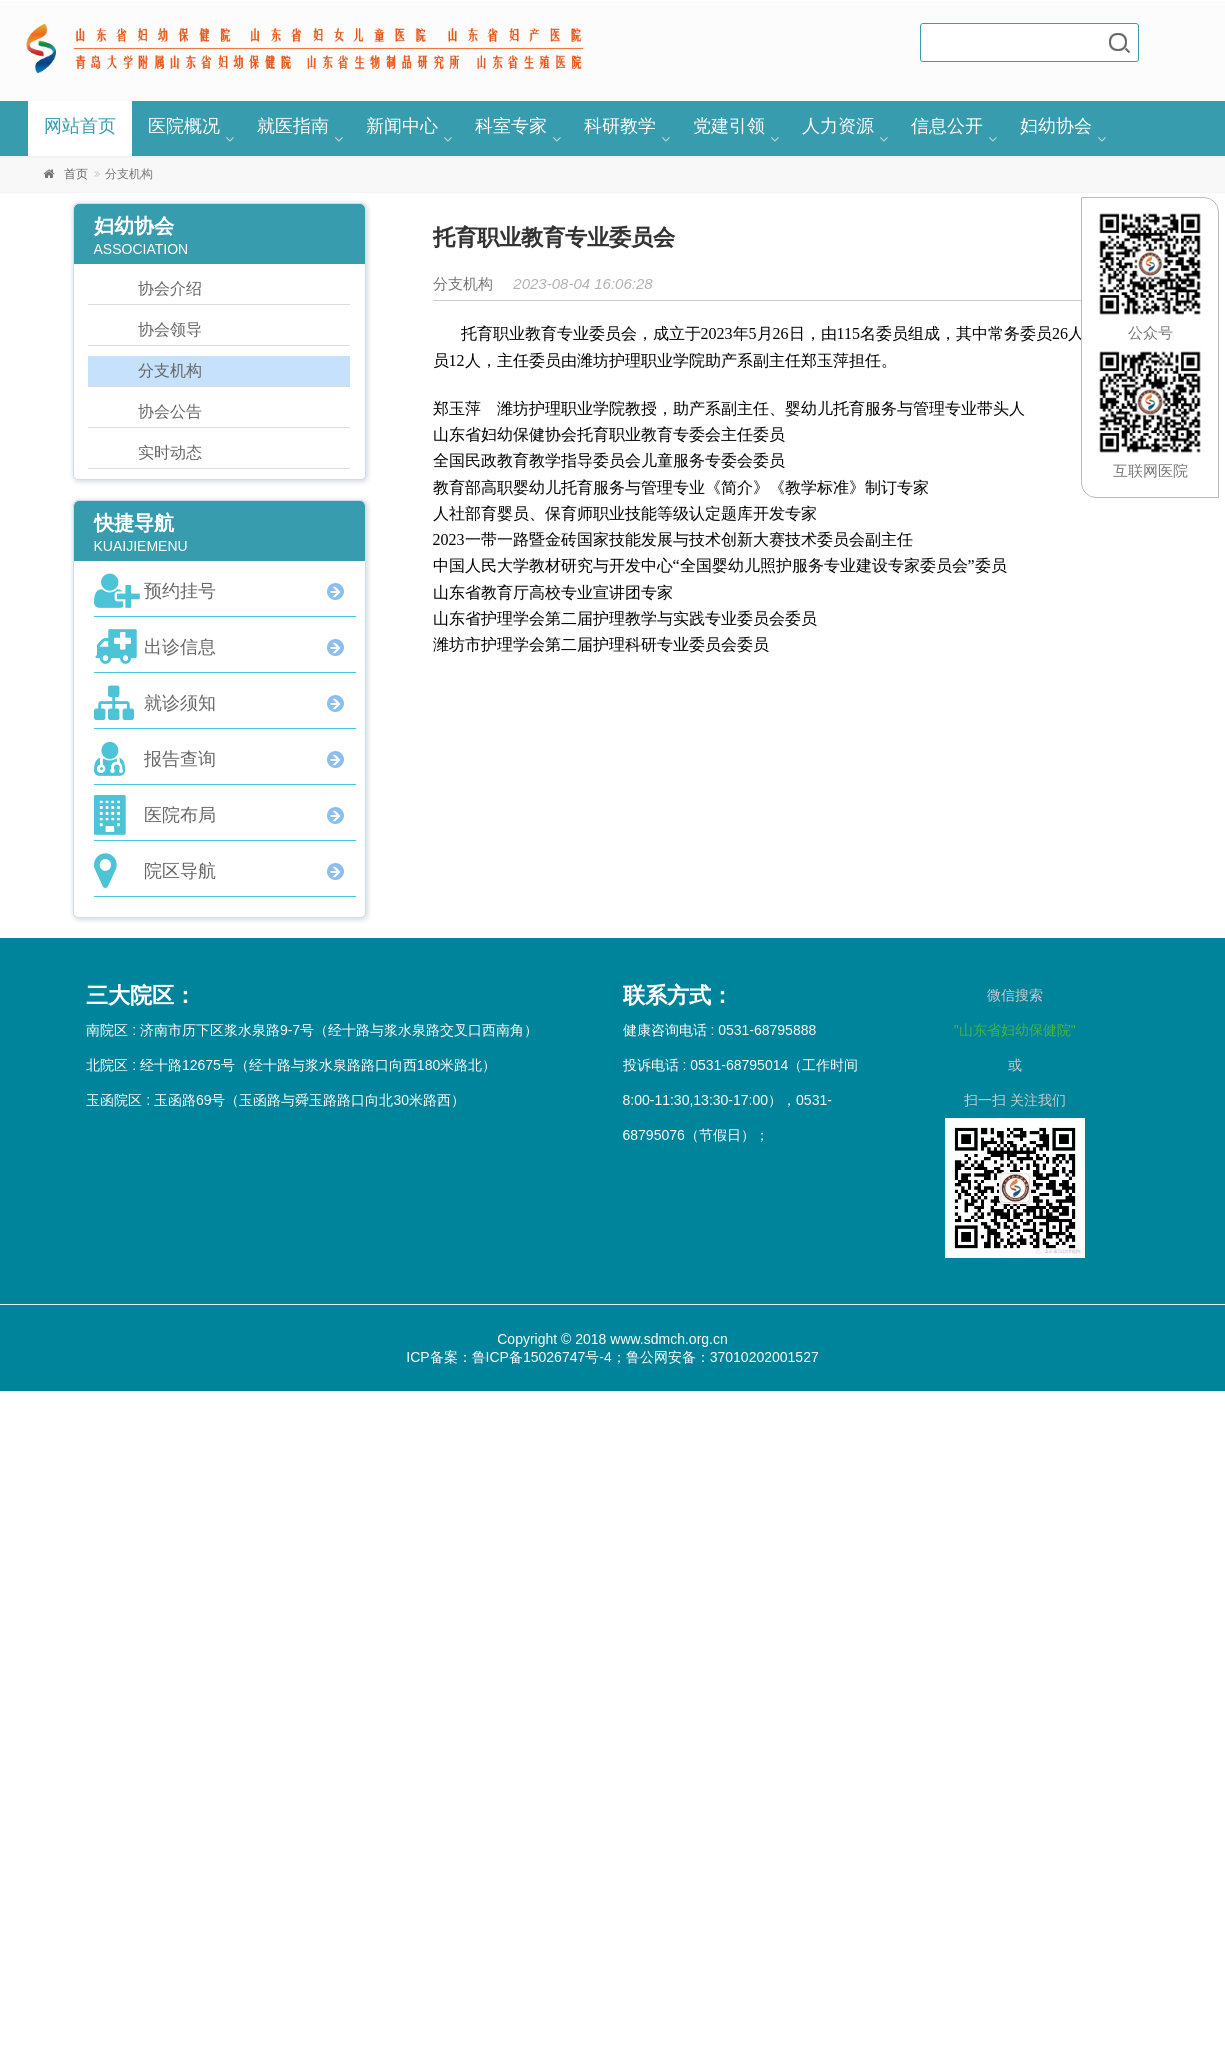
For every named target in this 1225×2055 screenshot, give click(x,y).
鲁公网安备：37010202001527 (722, 1357)
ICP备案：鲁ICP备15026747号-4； (515, 1357)
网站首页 (80, 126)
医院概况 (184, 126)
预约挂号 (180, 591)
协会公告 (170, 411)
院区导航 (180, 871)
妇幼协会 (1056, 126)
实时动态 (170, 452)
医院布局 (180, 815)
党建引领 (729, 126)
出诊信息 (180, 647)
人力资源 (838, 126)
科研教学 (620, 126)
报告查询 (180, 759)
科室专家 (511, 126)
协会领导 (170, 329)
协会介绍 (170, 288)
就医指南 (293, 126)
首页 (76, 174)
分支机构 (170, 370)
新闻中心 (402, 126)
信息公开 (947, 126)
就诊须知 (180, 703)
